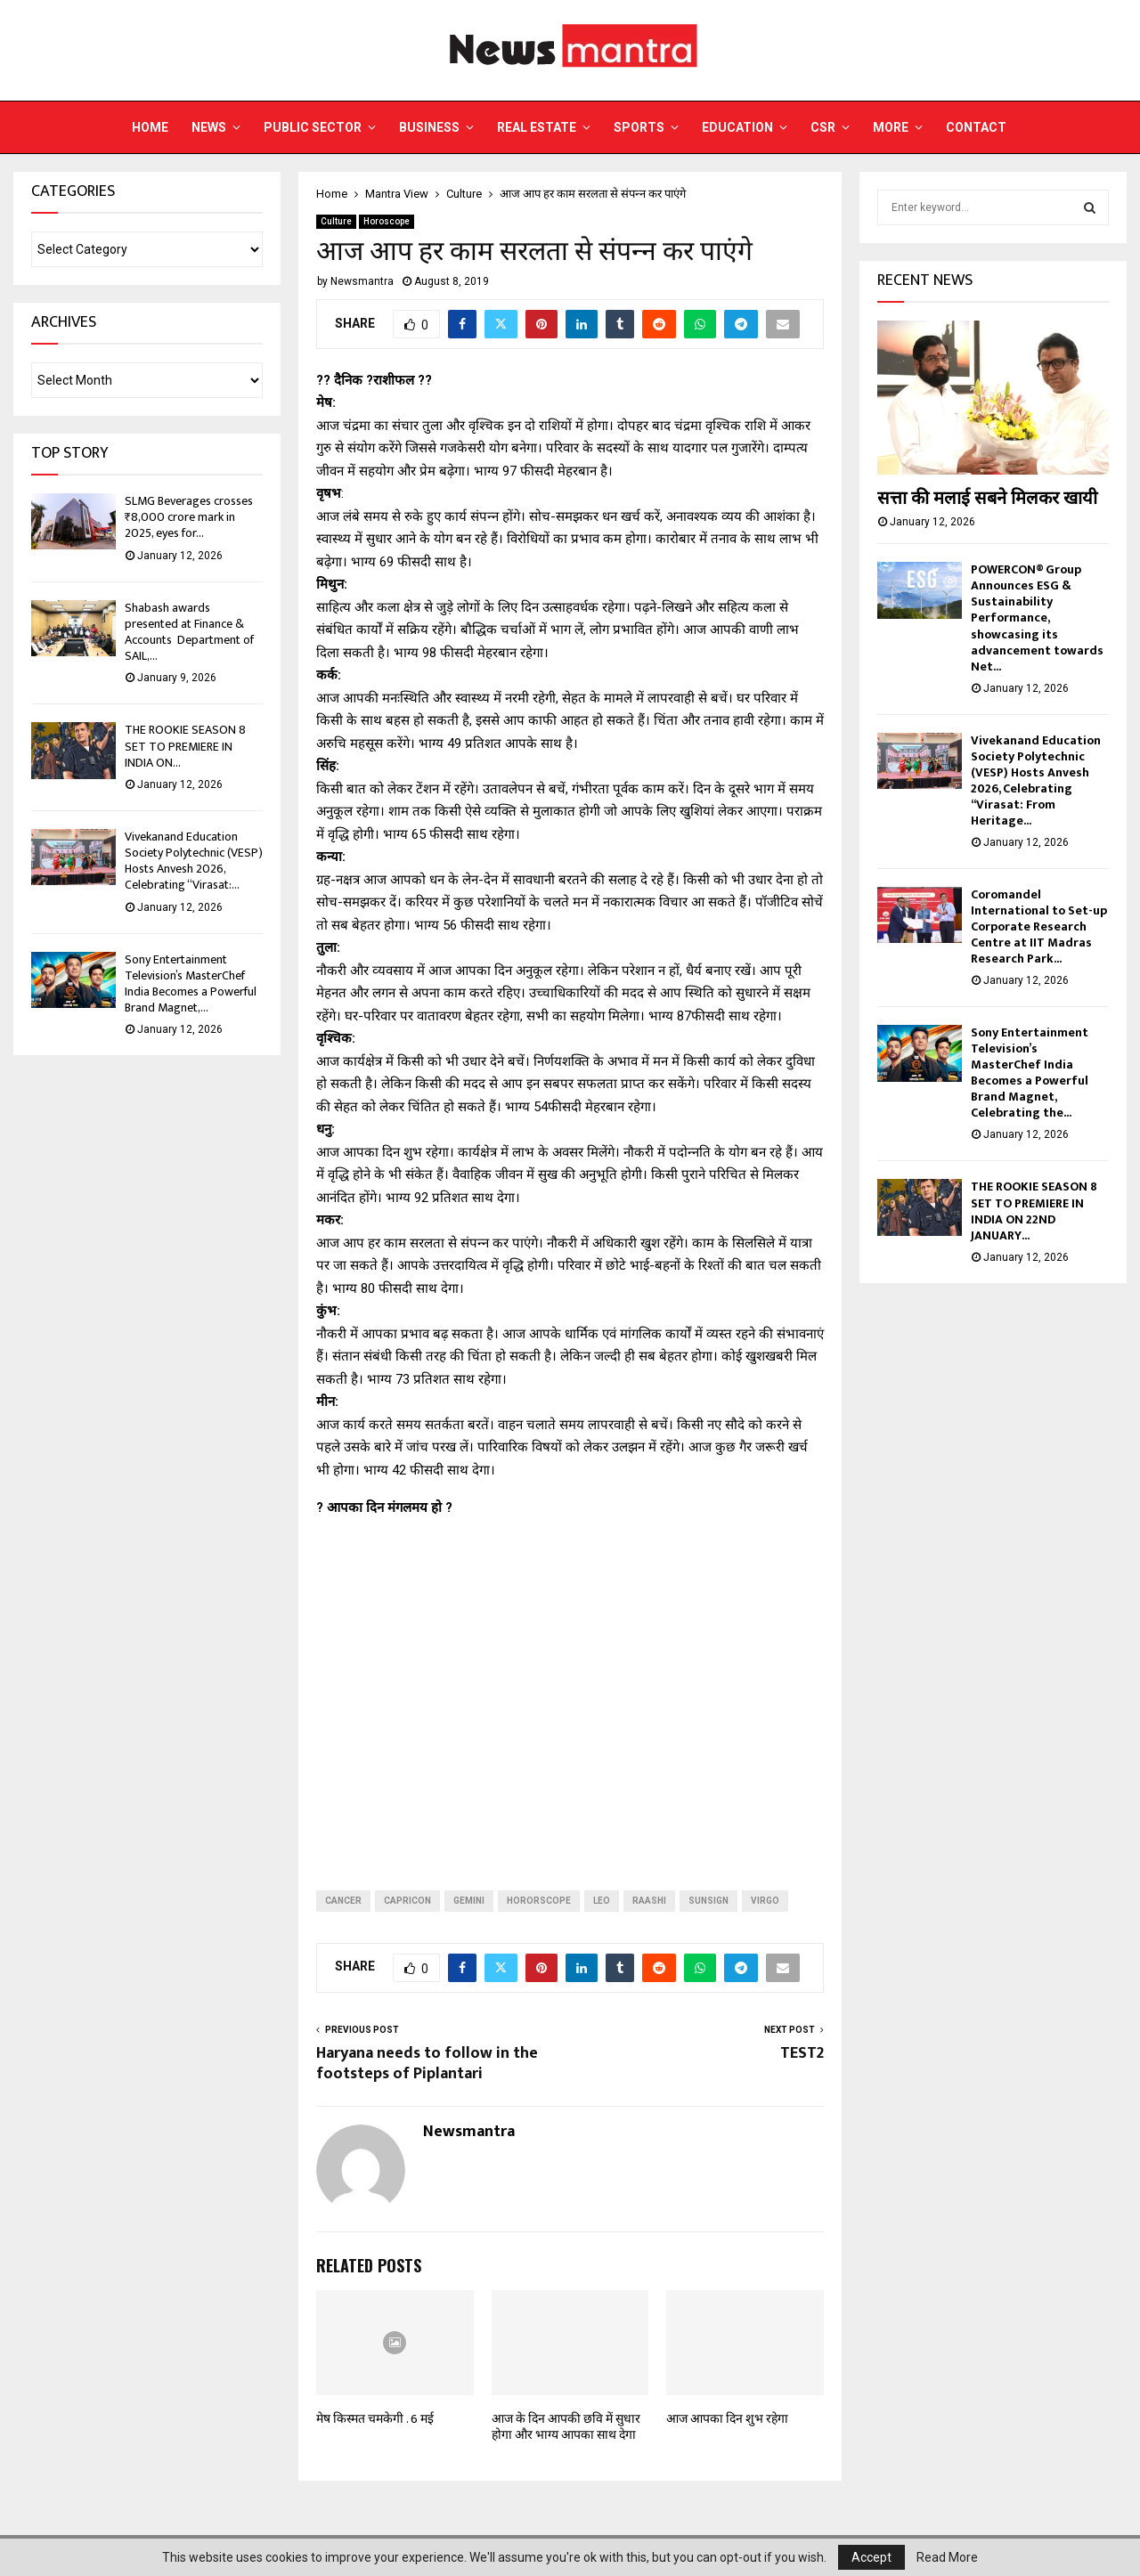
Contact (976, 127)
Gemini (468, 1901)
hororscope (539, 1901)
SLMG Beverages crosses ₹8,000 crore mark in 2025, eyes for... (189, 517)
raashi (649, 1901)
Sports (639, 127)
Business (429, 127)
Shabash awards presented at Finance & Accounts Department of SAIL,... (189, 632)
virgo (765, 1901)
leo (601, 1901)
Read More (947, 2557)
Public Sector (313, 127)
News (208, 127)
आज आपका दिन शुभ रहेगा (727, 2419)
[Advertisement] (570, 1690)
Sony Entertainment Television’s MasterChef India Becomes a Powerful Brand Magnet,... (190, 984)
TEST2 (802, 2053)
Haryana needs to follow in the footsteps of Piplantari (427, 2064)
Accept (871, 2557)
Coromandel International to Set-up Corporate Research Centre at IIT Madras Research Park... (1039, 926)
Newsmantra (362, 281)
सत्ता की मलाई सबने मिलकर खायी (987, 499)
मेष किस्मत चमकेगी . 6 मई (375, 2419)
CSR (822, 127)
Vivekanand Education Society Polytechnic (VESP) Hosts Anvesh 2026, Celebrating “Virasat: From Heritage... (1036, 780)
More (890, 127)
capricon (407, 1901)
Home (150, 127)
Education (737, 127)
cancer (343, 1901)
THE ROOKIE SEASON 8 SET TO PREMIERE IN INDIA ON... (185, 745)
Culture (336, 221)
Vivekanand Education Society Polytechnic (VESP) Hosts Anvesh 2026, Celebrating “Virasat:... (194, 861)
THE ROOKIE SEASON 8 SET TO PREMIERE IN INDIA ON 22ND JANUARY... (1034, 1210)
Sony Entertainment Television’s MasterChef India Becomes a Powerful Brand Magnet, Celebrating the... (1029, 1072)
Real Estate (536, 127)
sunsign (708, 1901)
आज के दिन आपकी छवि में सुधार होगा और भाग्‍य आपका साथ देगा (566, 2427)
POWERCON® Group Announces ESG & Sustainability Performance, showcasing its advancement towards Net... (1037, 617)
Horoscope (386, 221)
